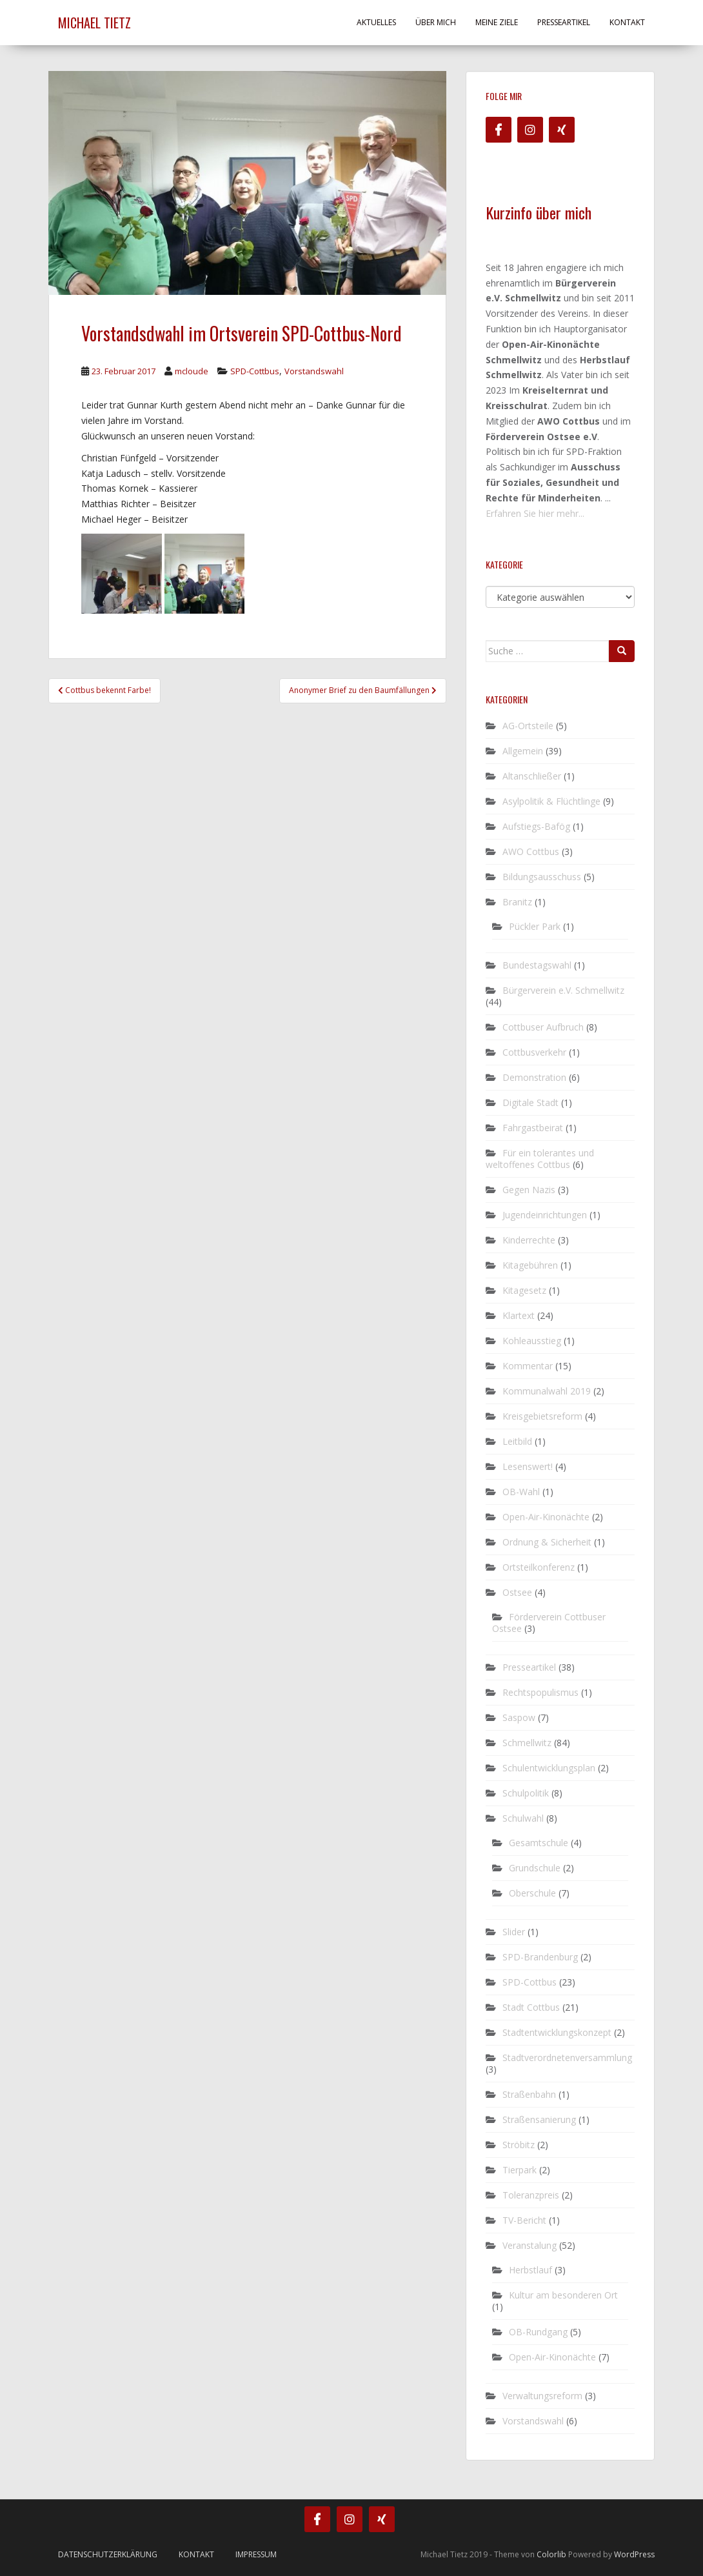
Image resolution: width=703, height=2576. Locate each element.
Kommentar (527, 1366)
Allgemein (522, 751)
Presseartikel (563, 22)
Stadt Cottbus (531, 2007)
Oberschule (532, 1893)
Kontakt (627, 22)
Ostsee (517, 1592)
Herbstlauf (530, 2270)
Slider (513, 1932)
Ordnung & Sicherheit (546, 1542)
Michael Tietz (94, 22)
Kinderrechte (528, 1240)
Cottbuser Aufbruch (543, 1027)
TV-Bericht (524, 2220)
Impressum (256, 2554)
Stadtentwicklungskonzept (556, 2032)
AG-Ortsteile (527, 725)
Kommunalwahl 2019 (546, 1391)
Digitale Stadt (530, 1102)
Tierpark (519, 2170)
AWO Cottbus (530, 851)
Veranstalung (529, 2245)
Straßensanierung (539, 2119)
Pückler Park (534, 926)
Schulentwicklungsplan (548, 1768)
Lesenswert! (527, 1466)
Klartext (518, 1315)
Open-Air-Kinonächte (545, 1517)
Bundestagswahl (536, 965)
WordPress (634, 2554)
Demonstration (534, 1077)
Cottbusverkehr (534, 1052)
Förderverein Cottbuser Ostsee (549, 1623)
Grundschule (534, 1868)
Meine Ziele (496, 22)
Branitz (517, 902)
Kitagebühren (530, 1265)
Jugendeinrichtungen (544, 1215)
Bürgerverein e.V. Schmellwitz (563, 990)
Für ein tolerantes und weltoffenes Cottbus (540, 1159)
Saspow (518, 1717)
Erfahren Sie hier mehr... (535, 513)
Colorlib (551, 2554)
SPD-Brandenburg (540, 1957)
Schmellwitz (526, 1742)
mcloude (191, 371)
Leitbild (517, 1441)
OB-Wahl (521, 1491)
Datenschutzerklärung (107, 2554)
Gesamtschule (538, 1842)
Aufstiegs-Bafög (536, 826)
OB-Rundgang (538, 2332)
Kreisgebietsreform (542, 1416)
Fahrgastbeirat (532, 1128)
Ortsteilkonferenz (538, 1567)
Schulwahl (523, 1818)
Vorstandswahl (314, 371)
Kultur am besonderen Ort (563, 2295)
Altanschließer (531, 776)
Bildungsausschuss (541, 876)
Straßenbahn (529, 2094)
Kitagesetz (524, 1290)
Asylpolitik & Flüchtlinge (551, 801)
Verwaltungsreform (542, 2396)
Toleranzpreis (530, 2195)
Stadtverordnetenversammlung (567, 2057)
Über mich (435, 22)
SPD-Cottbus (254, 371)
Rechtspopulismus (540, 1692)
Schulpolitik (525, 1793)
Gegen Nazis (528, 1189)
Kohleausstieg (531, 1340)
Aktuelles (376, 22)
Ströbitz (518, 2144)
